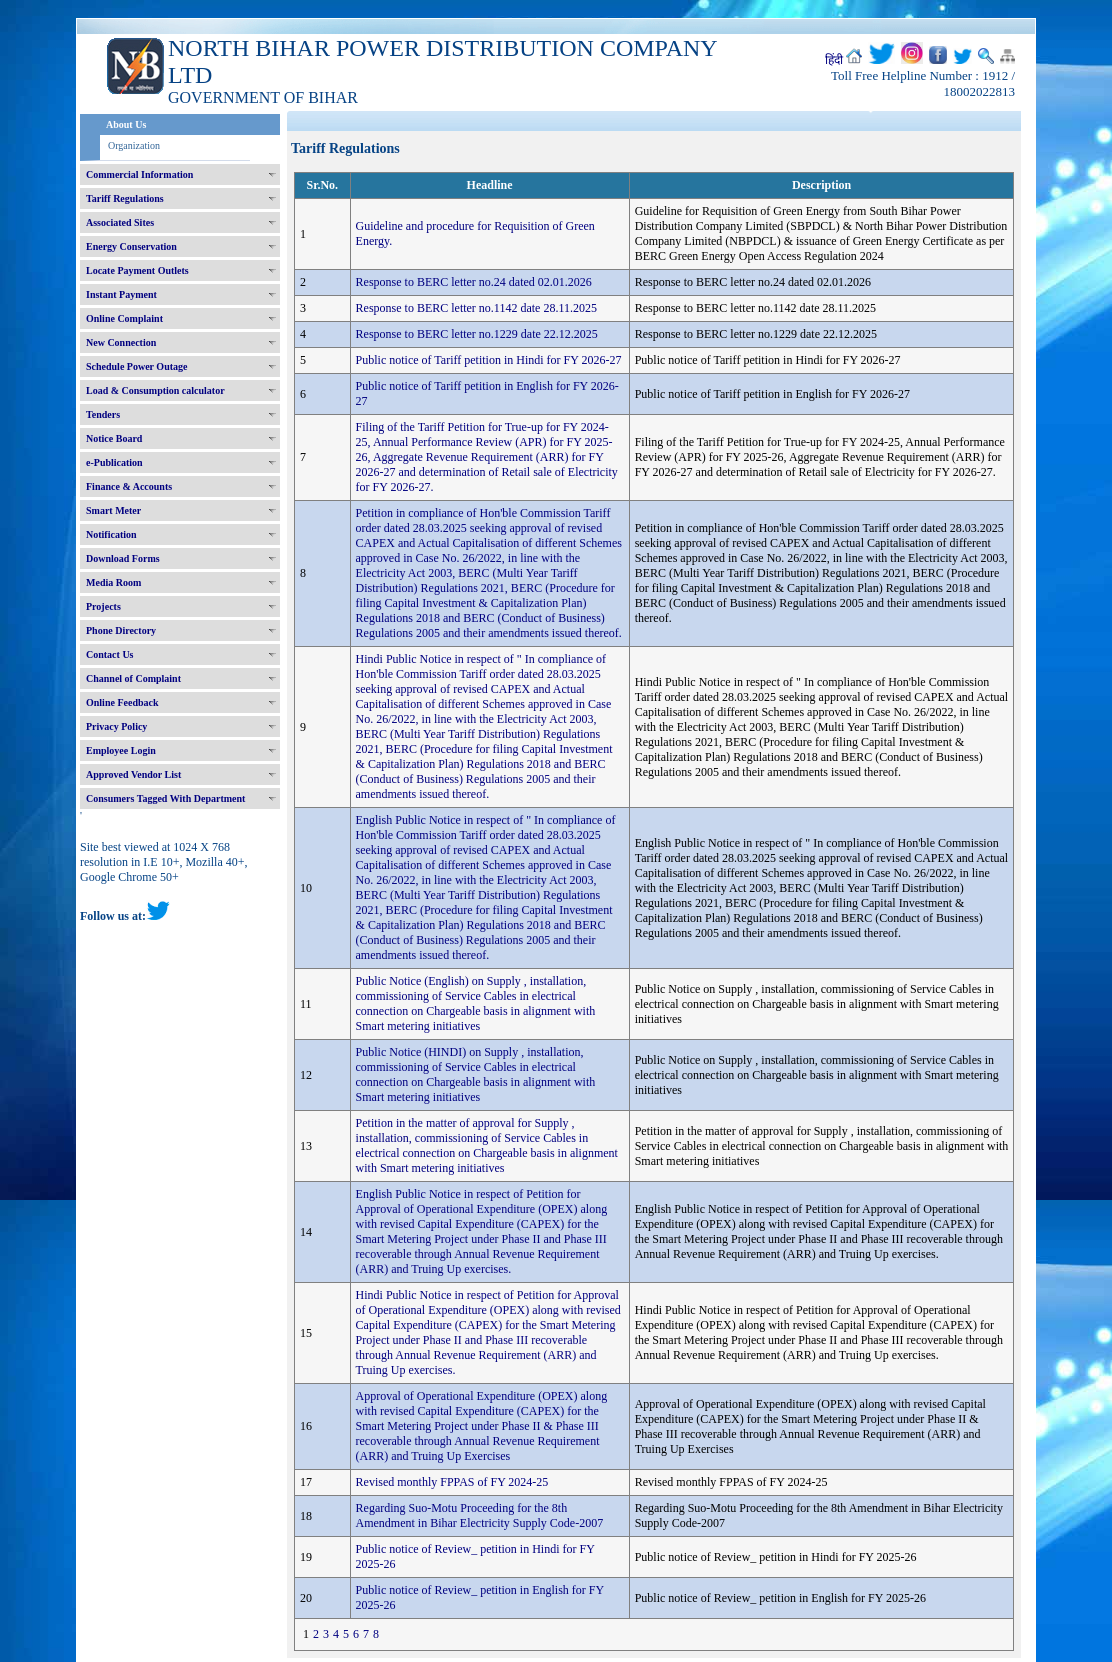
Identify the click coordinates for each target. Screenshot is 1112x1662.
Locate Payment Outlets (137, 270)
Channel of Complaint (133, 678)
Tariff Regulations (125, 198)
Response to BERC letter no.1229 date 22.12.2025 (477, 334)
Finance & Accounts (129, 486)
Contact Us (110, 654)
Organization (134, 145)
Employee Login (121, 750)
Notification (111, 534)
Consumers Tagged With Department (165, 798)
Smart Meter (113, 510)
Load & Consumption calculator (155, 390)
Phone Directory (121, 630)
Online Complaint (124, 318)
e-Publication (114, 462)
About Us (126, 124)
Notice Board (114, 438)
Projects (103, 606)
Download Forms (123, 558)
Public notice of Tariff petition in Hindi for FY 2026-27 (489, 360)
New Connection (121, 342)
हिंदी (834, 60)
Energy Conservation (131, 246)
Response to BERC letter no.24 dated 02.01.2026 (474, 282)
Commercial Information (139, 174)
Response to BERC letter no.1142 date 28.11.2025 (476, 308)
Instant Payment (121, 294)
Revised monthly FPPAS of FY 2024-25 (452, 1482)
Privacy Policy (116, 726)
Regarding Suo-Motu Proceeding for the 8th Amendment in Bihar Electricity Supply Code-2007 (480, 1515)
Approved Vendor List (133, 774)
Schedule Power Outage (136, 366)
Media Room (113, 582)
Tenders (103, 414)
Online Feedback (122, 702)
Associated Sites (120, 222)
